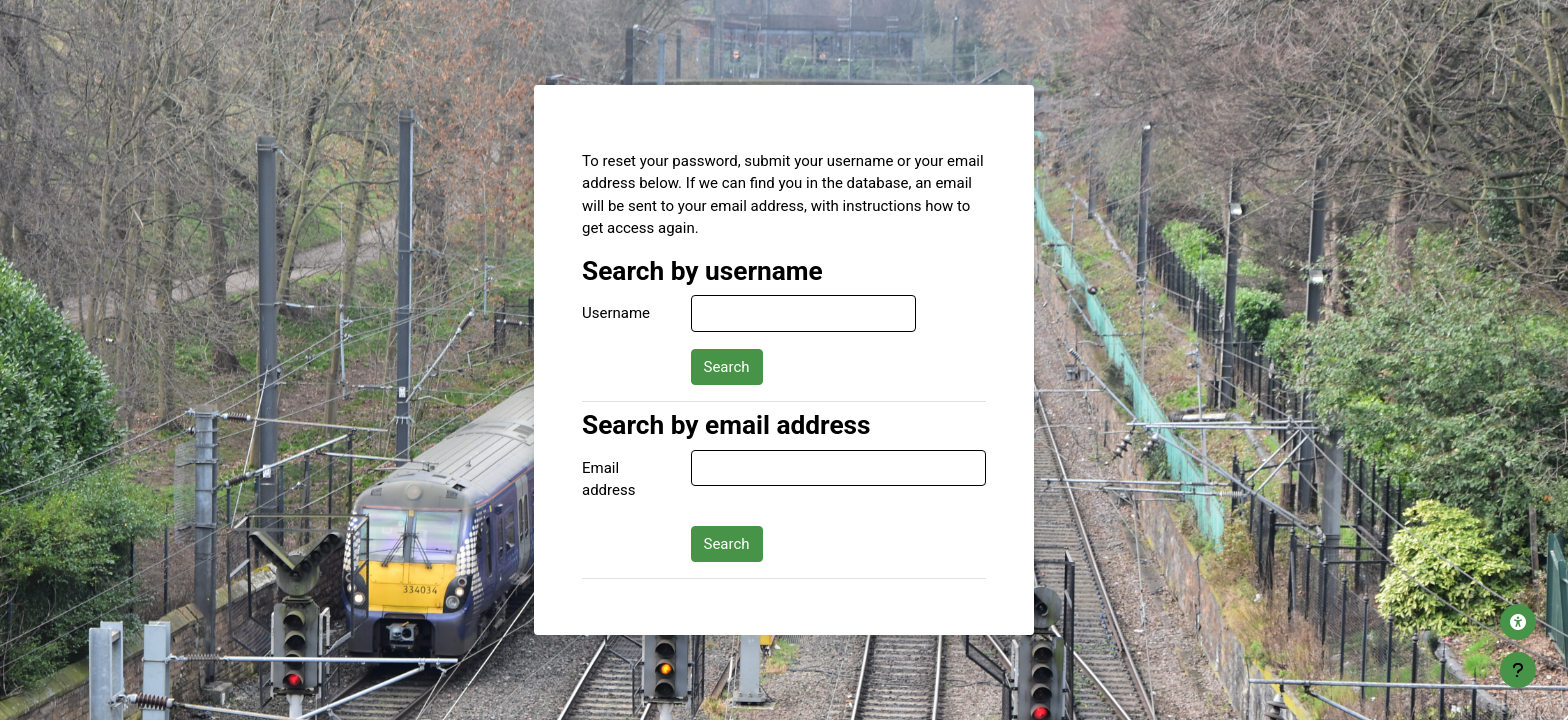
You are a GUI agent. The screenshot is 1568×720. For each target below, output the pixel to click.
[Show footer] (1518, 670)
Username (616, 313)
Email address (608, 479)
